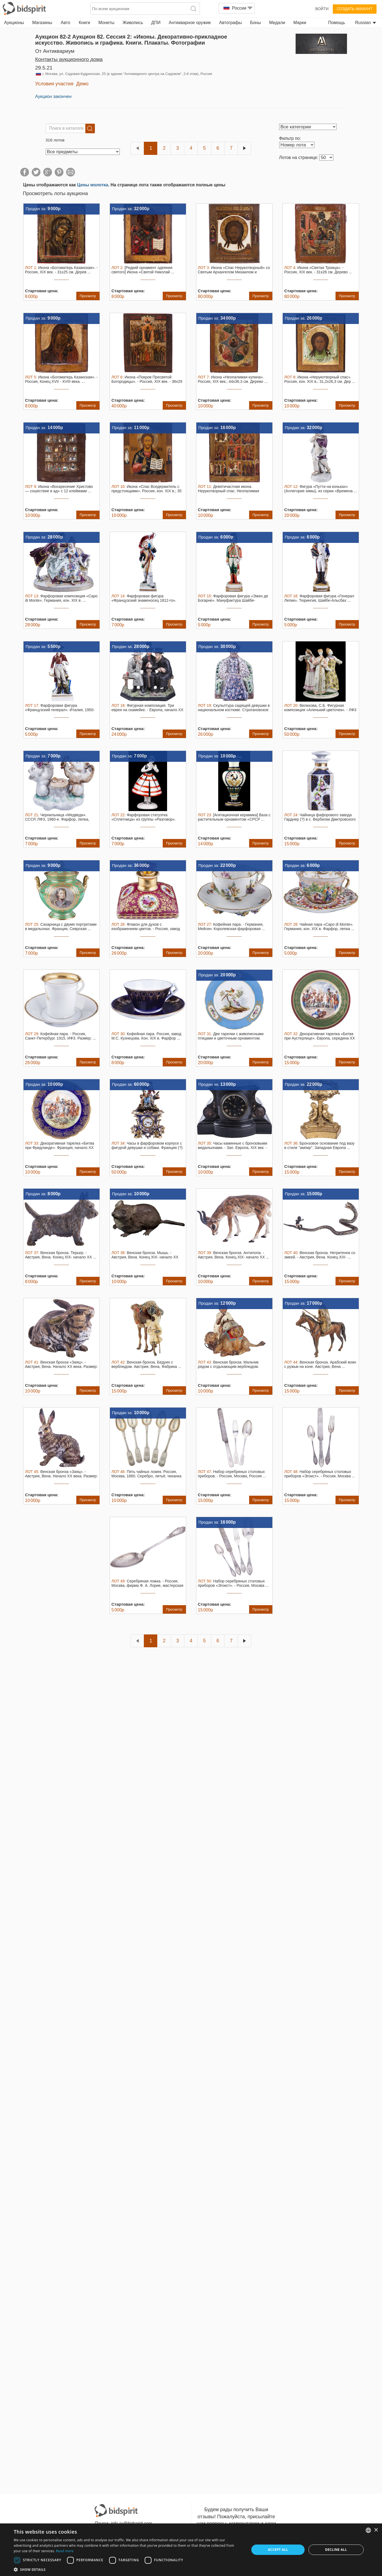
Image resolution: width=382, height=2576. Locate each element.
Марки (299, 22)
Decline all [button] (336, 2549)
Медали (277, 22)
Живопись (133, 22)
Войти (321, 9)
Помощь (336, 22)
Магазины (42, 22)
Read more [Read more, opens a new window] (65, 2551)
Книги (84, 22)
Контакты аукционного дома (69, 59)
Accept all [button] (278, 2549)
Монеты (106, 22)
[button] (128, 2569)
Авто (65, 22)
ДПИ (156, 22)
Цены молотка (92, 185)
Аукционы (14, 22)
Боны (255, 22)
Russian (365, 22)
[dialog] (191, 2549)
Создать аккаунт (354, 9)
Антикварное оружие (190, 22)
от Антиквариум (55, 51)
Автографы (230, 22)
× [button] (376, 2530)
